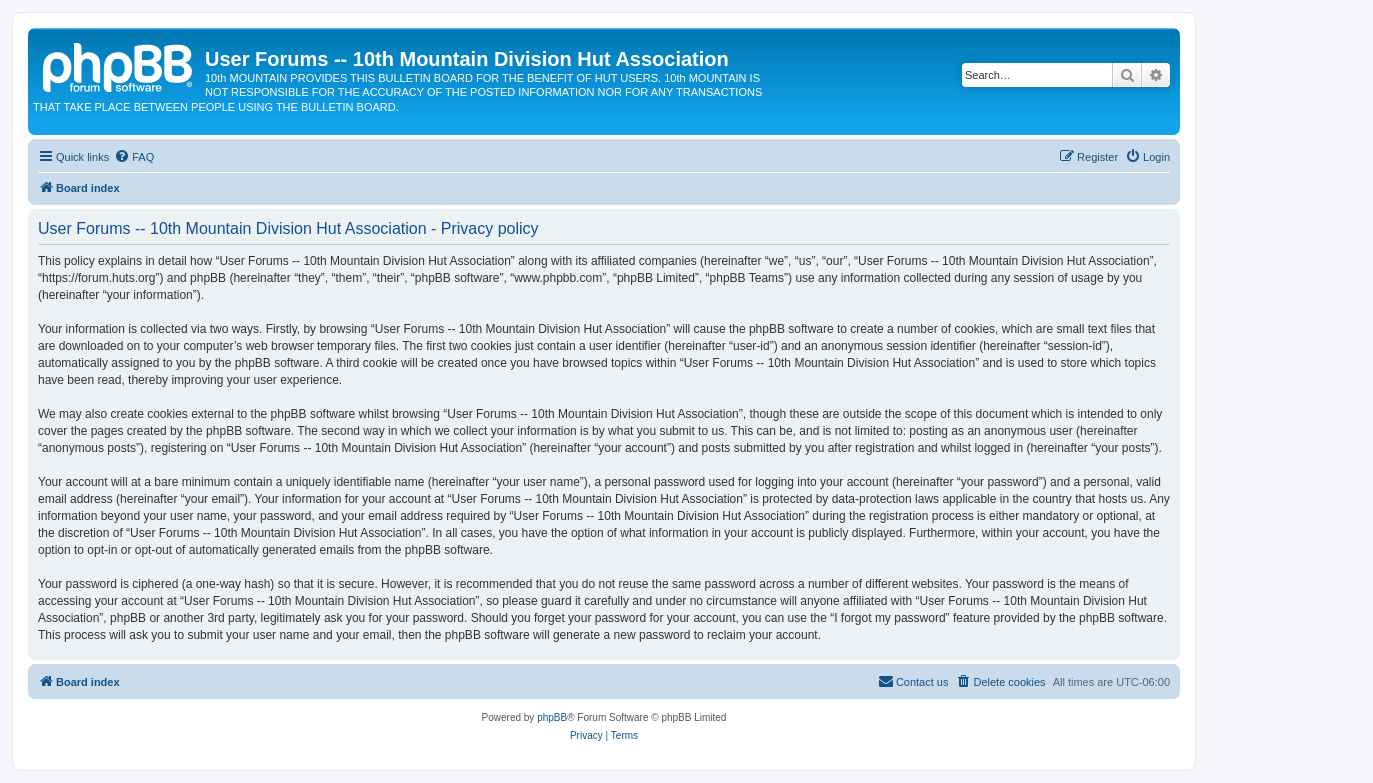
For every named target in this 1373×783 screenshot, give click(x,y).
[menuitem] (134, 157)
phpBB (552, 717)
